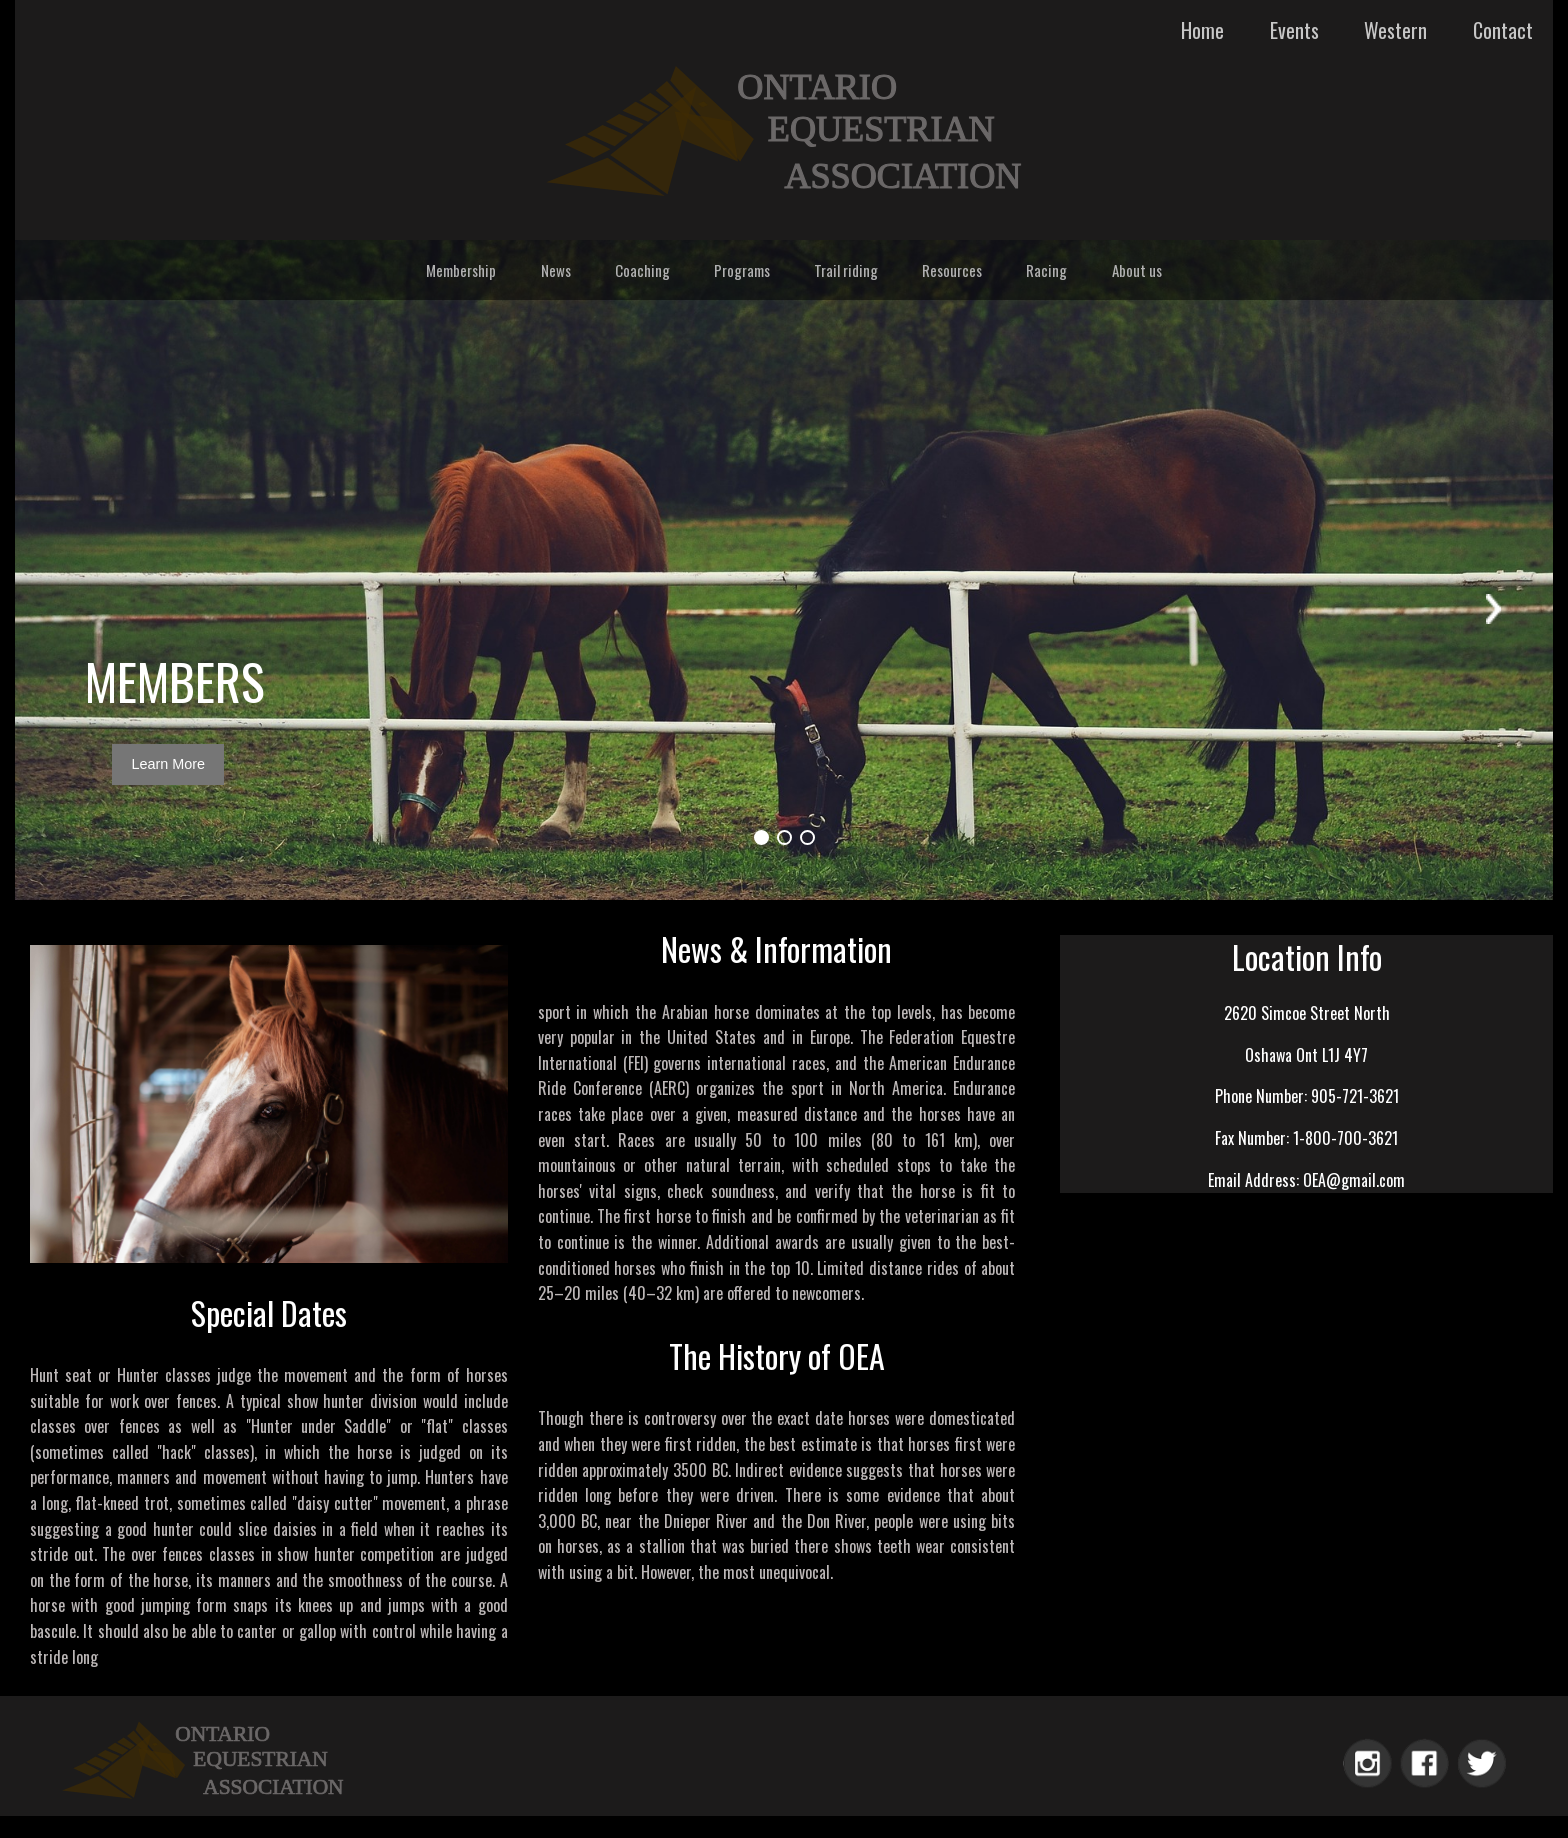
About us (1137, 270)
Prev (75, 605)
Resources (952, 270)
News (556, 270)
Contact (1503, 30)
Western (1395, 30)
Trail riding (846, 270)
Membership (461, 270)
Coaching (642, 270)
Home (1202, 30)
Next (1493, 605)
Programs (742, 270)
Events (1294, 30)
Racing (1046, 270)
